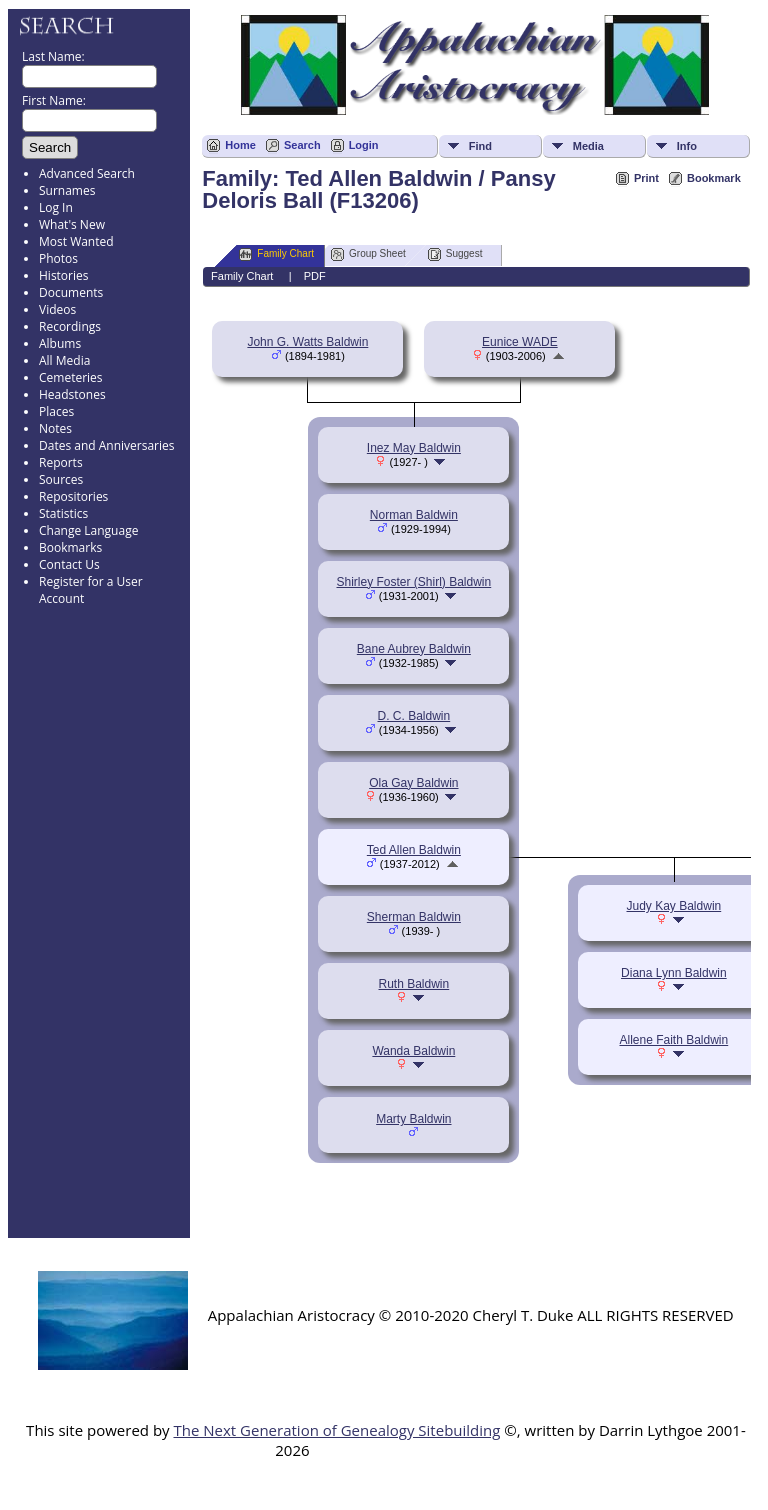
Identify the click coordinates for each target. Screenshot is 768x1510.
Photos (58, 258)
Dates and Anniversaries (106, 445)
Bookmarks (70, 547)
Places (56, 411)
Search (302, 145)
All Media (64, 360)
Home (240, 145)
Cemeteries (71, 377)
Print (646, 178)
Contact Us (69, 564)
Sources (61, 479)
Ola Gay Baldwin (413, 783)
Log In (56, 207)
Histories (63, 275)
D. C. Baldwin (414, 716)
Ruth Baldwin (414, 984)
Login (364, 145)
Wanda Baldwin (413, 1051)
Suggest (455, 254)
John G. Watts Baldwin (307, 342)
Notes (55, 428)
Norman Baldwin (414, 515)
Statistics (63, 513)
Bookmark (714, 178)
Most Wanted (76, 241)
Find (480, 146)
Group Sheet (368, 254)
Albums (60, 343)
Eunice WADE (520, 342)
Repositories (73, 496)
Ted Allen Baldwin (414, 850)
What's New (72, 224)
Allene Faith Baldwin (673, 1040)
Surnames (67, 190)
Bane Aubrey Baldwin (414, 649)
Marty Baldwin (413, 1119)
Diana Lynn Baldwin (674, 973)
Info (687, 146)
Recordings (70, 326)
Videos (57, 309)
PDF (315, 276)
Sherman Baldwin (414, 917)
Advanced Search (87, 173)
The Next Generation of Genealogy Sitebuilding (336, 1430)
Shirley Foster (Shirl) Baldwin (414, 582)
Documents (71, 292)
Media (588, 146)
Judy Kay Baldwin (674, 906)
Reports (61, 462)
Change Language (88, 530)
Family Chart (276, 254)
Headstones (72, 394)
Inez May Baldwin (414, 448)
